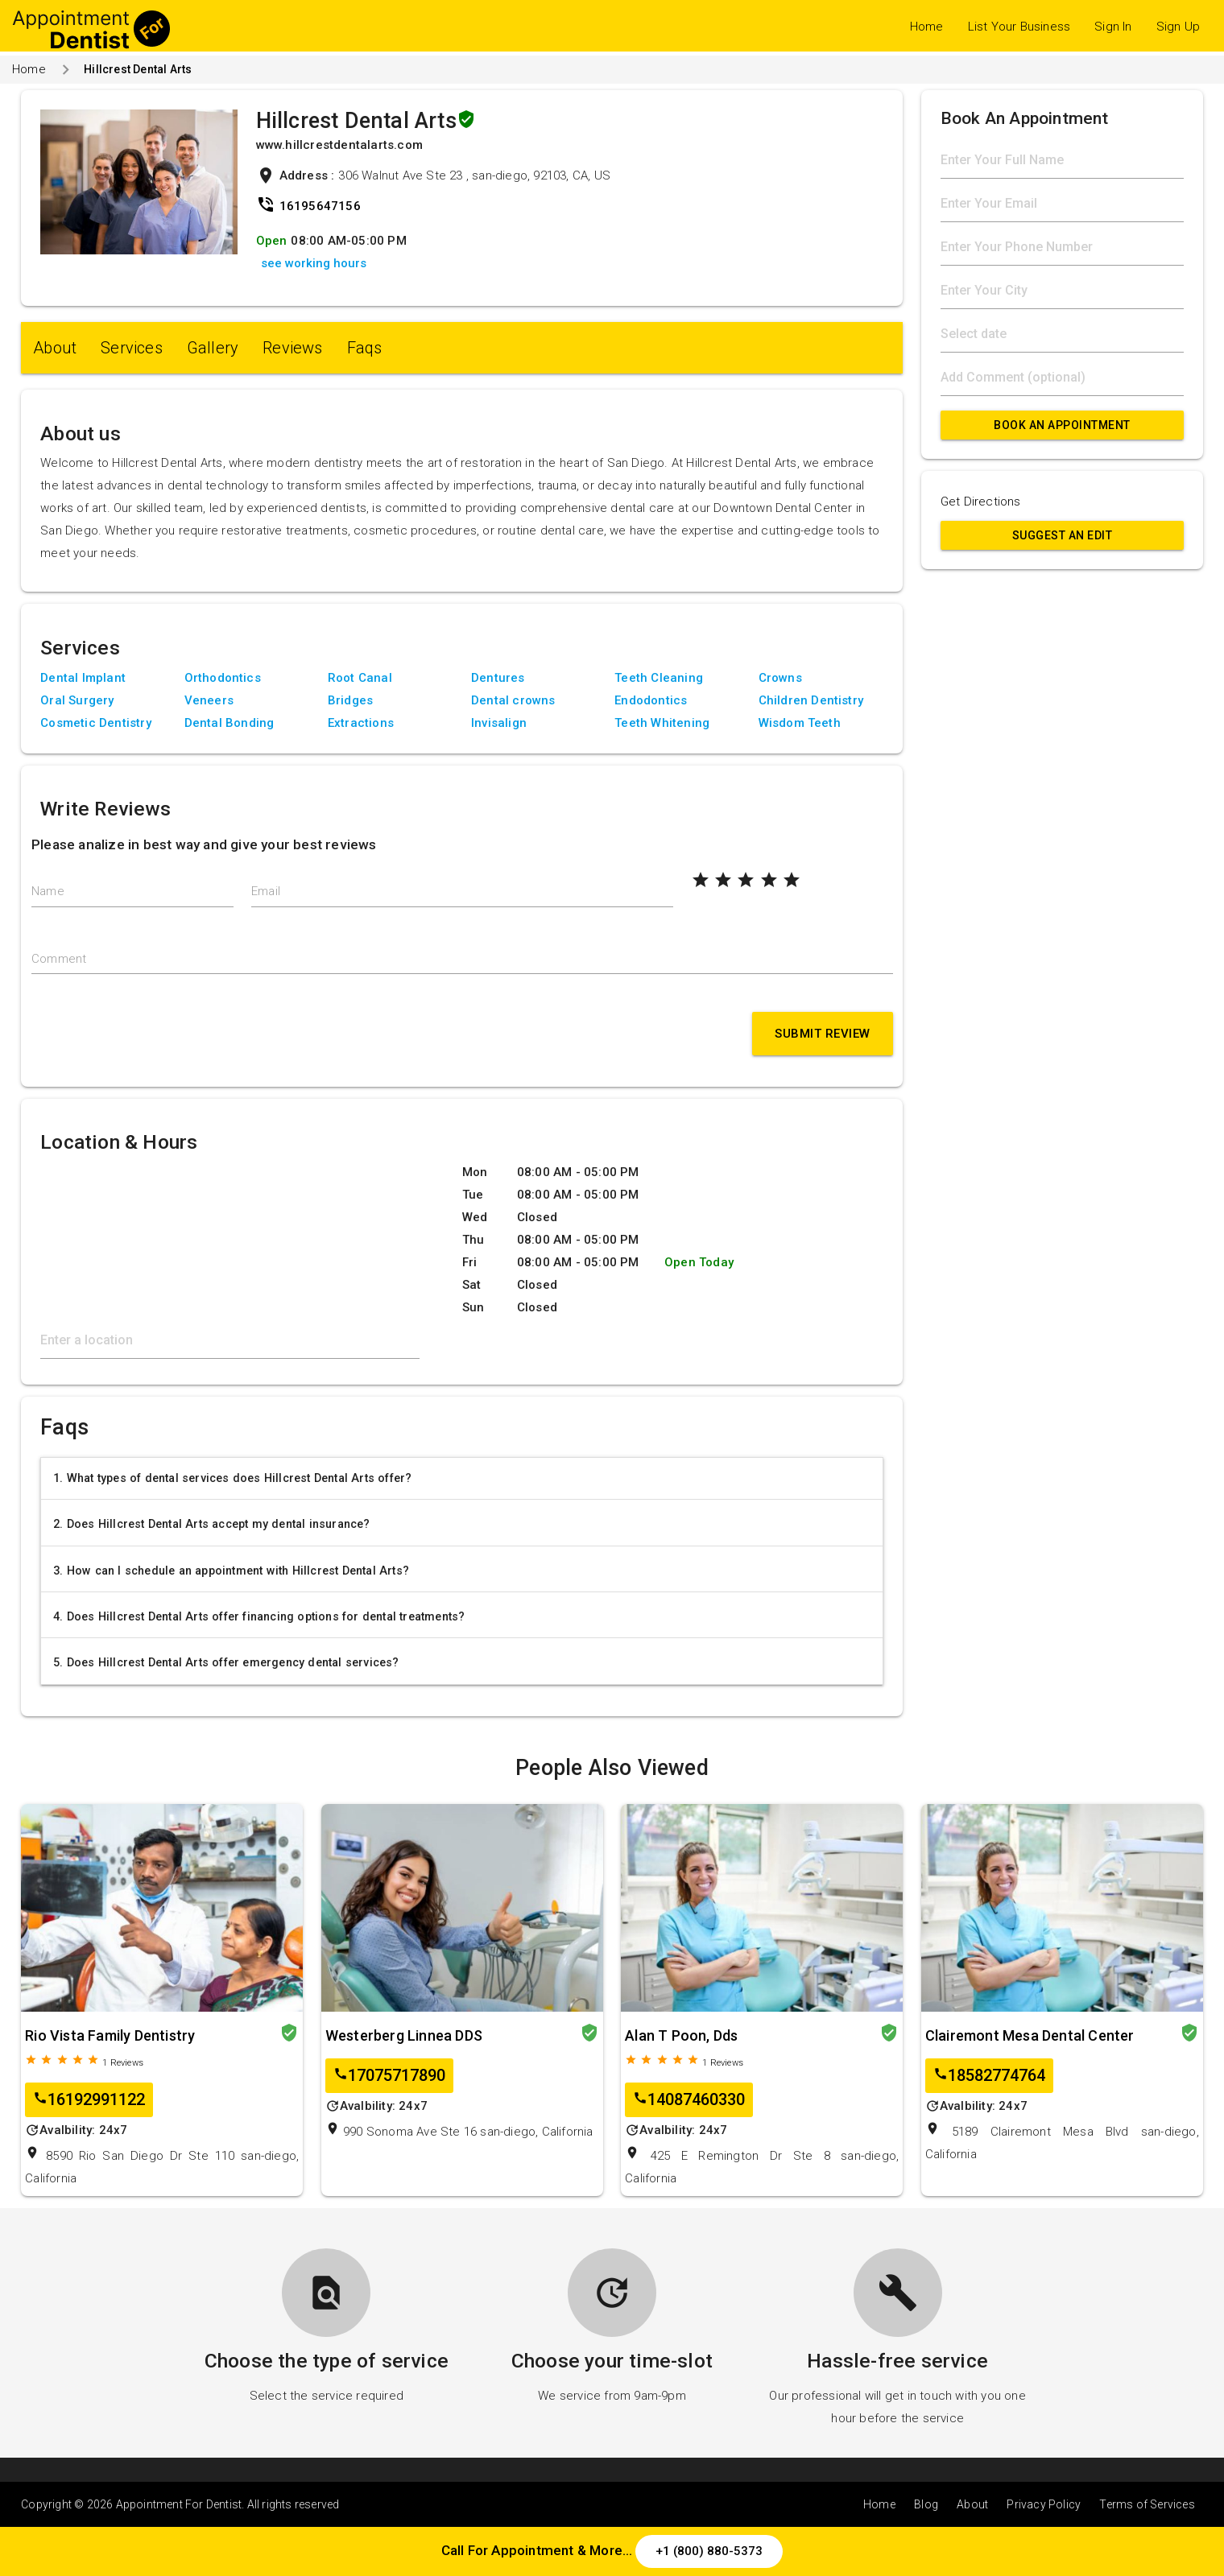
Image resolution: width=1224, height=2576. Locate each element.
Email (265, 891)
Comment (58, 959)
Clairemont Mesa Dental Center (1030, 2035)
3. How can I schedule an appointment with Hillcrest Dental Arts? (231, 1570)
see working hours (313, 263)
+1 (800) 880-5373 (709, 2551)
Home (927, 26)
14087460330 (689, 2100)
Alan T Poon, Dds (681, 2035)
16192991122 (89, 2100)
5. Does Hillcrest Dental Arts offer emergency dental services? (226, 1662)
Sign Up (1178, 26)
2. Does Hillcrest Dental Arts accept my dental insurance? (211, 1523)
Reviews (292, 347)
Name (47, 891)
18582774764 (989, 2075)
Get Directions (981, 501)
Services (132, 347)
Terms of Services (1146, 2504)
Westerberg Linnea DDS (403, 2035)
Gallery (212, 347)
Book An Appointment (1062, 425)
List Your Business (1019, 26)
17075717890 (389, 2075)
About (54, 347)
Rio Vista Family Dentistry (110, 2035)
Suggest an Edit (1062, 535)
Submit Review (822, 1033)
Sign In (1112, 26)
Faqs (364, 347)
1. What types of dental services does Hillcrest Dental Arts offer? (232, 1478)
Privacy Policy (1044, 2504)
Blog (926, 2504)
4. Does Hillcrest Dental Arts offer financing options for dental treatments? (259, 1616)
